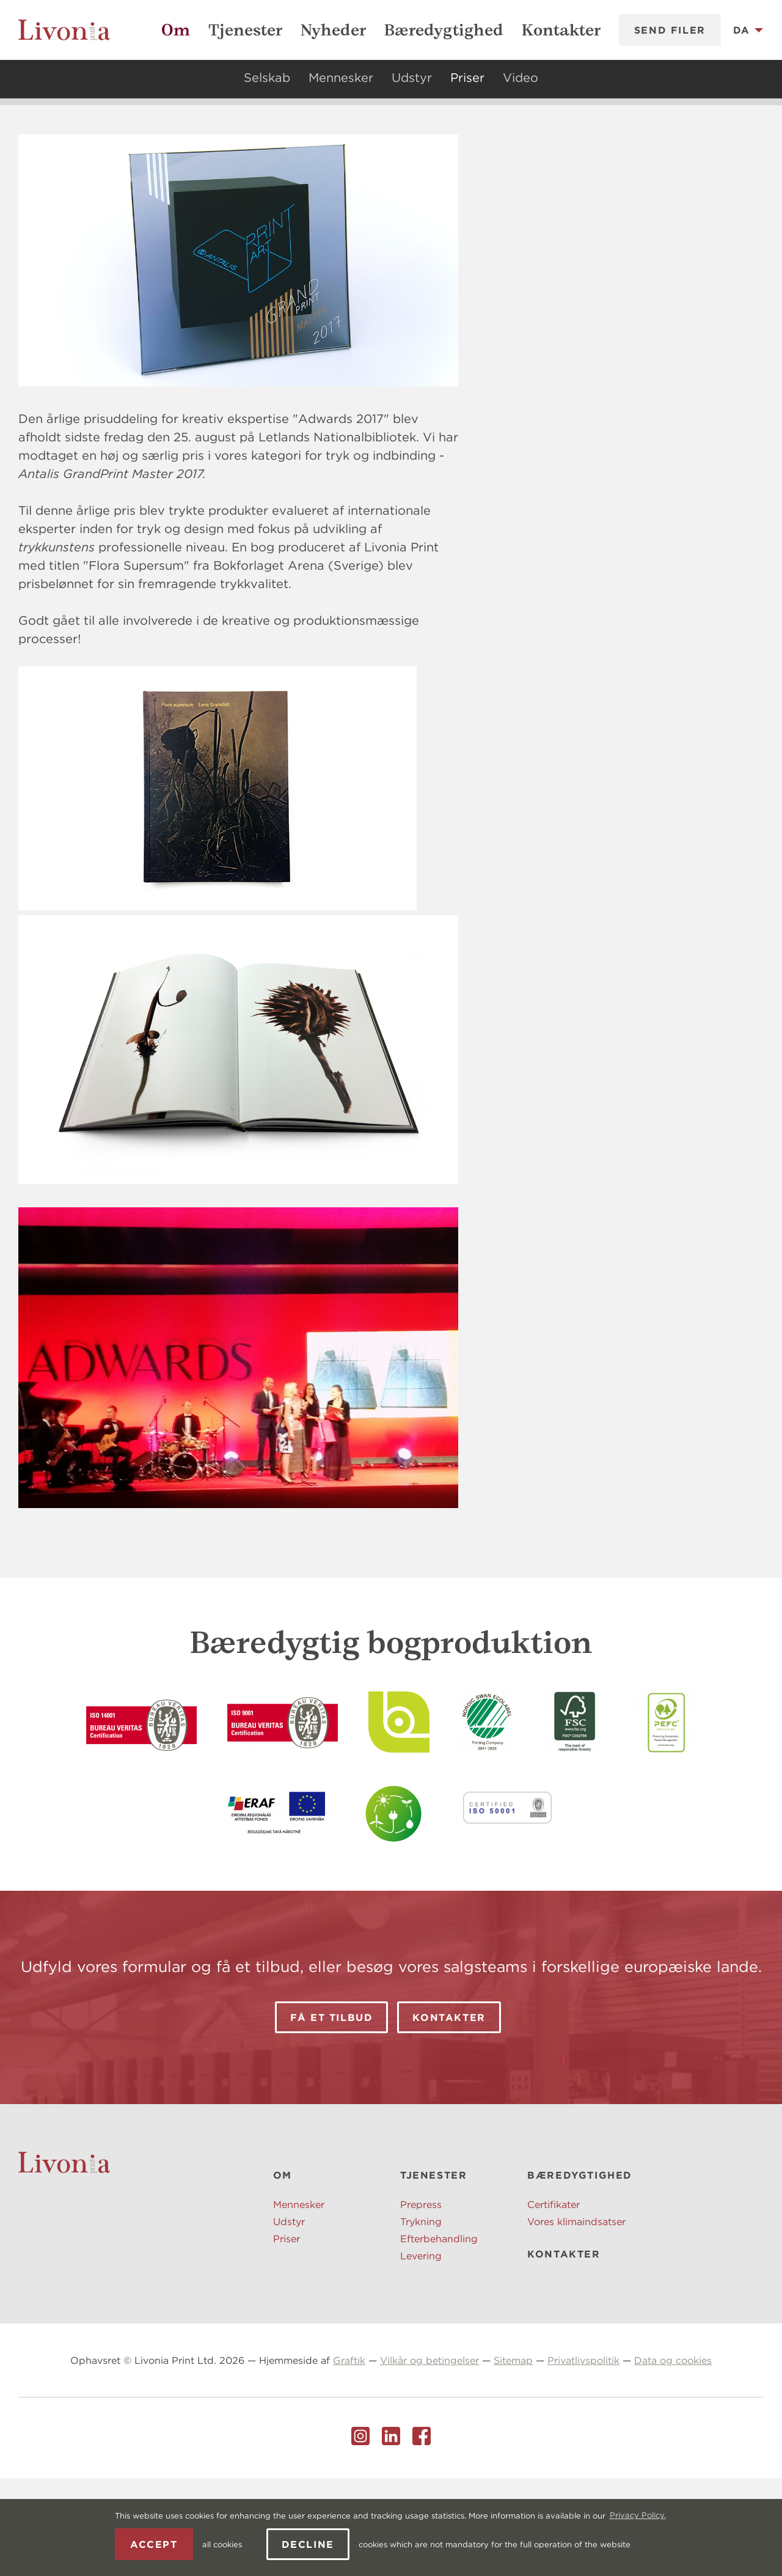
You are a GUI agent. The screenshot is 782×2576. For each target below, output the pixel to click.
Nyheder (333, 30)
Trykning (421, 2319)
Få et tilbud (331, 2115)
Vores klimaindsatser (576, 2319)
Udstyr (412, 77)
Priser (467, 77)
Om (175, 30)
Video (520, 77)
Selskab (267, 77)
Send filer (670, 30)
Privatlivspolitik (583, 2458)
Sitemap (513, 2458)
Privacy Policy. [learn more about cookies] (638, 2515)
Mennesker (341, 77)
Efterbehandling (439, 2336)
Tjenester (245, 30)
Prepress (421, 2302)
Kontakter (561, 30)
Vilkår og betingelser (429, 2458)
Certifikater (553, 2302)
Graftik (349, 2458)
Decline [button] (308, 2544)
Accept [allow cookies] (154, 2544)
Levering (421, 2353)
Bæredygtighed (443, 30)
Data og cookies (673, 2458)
